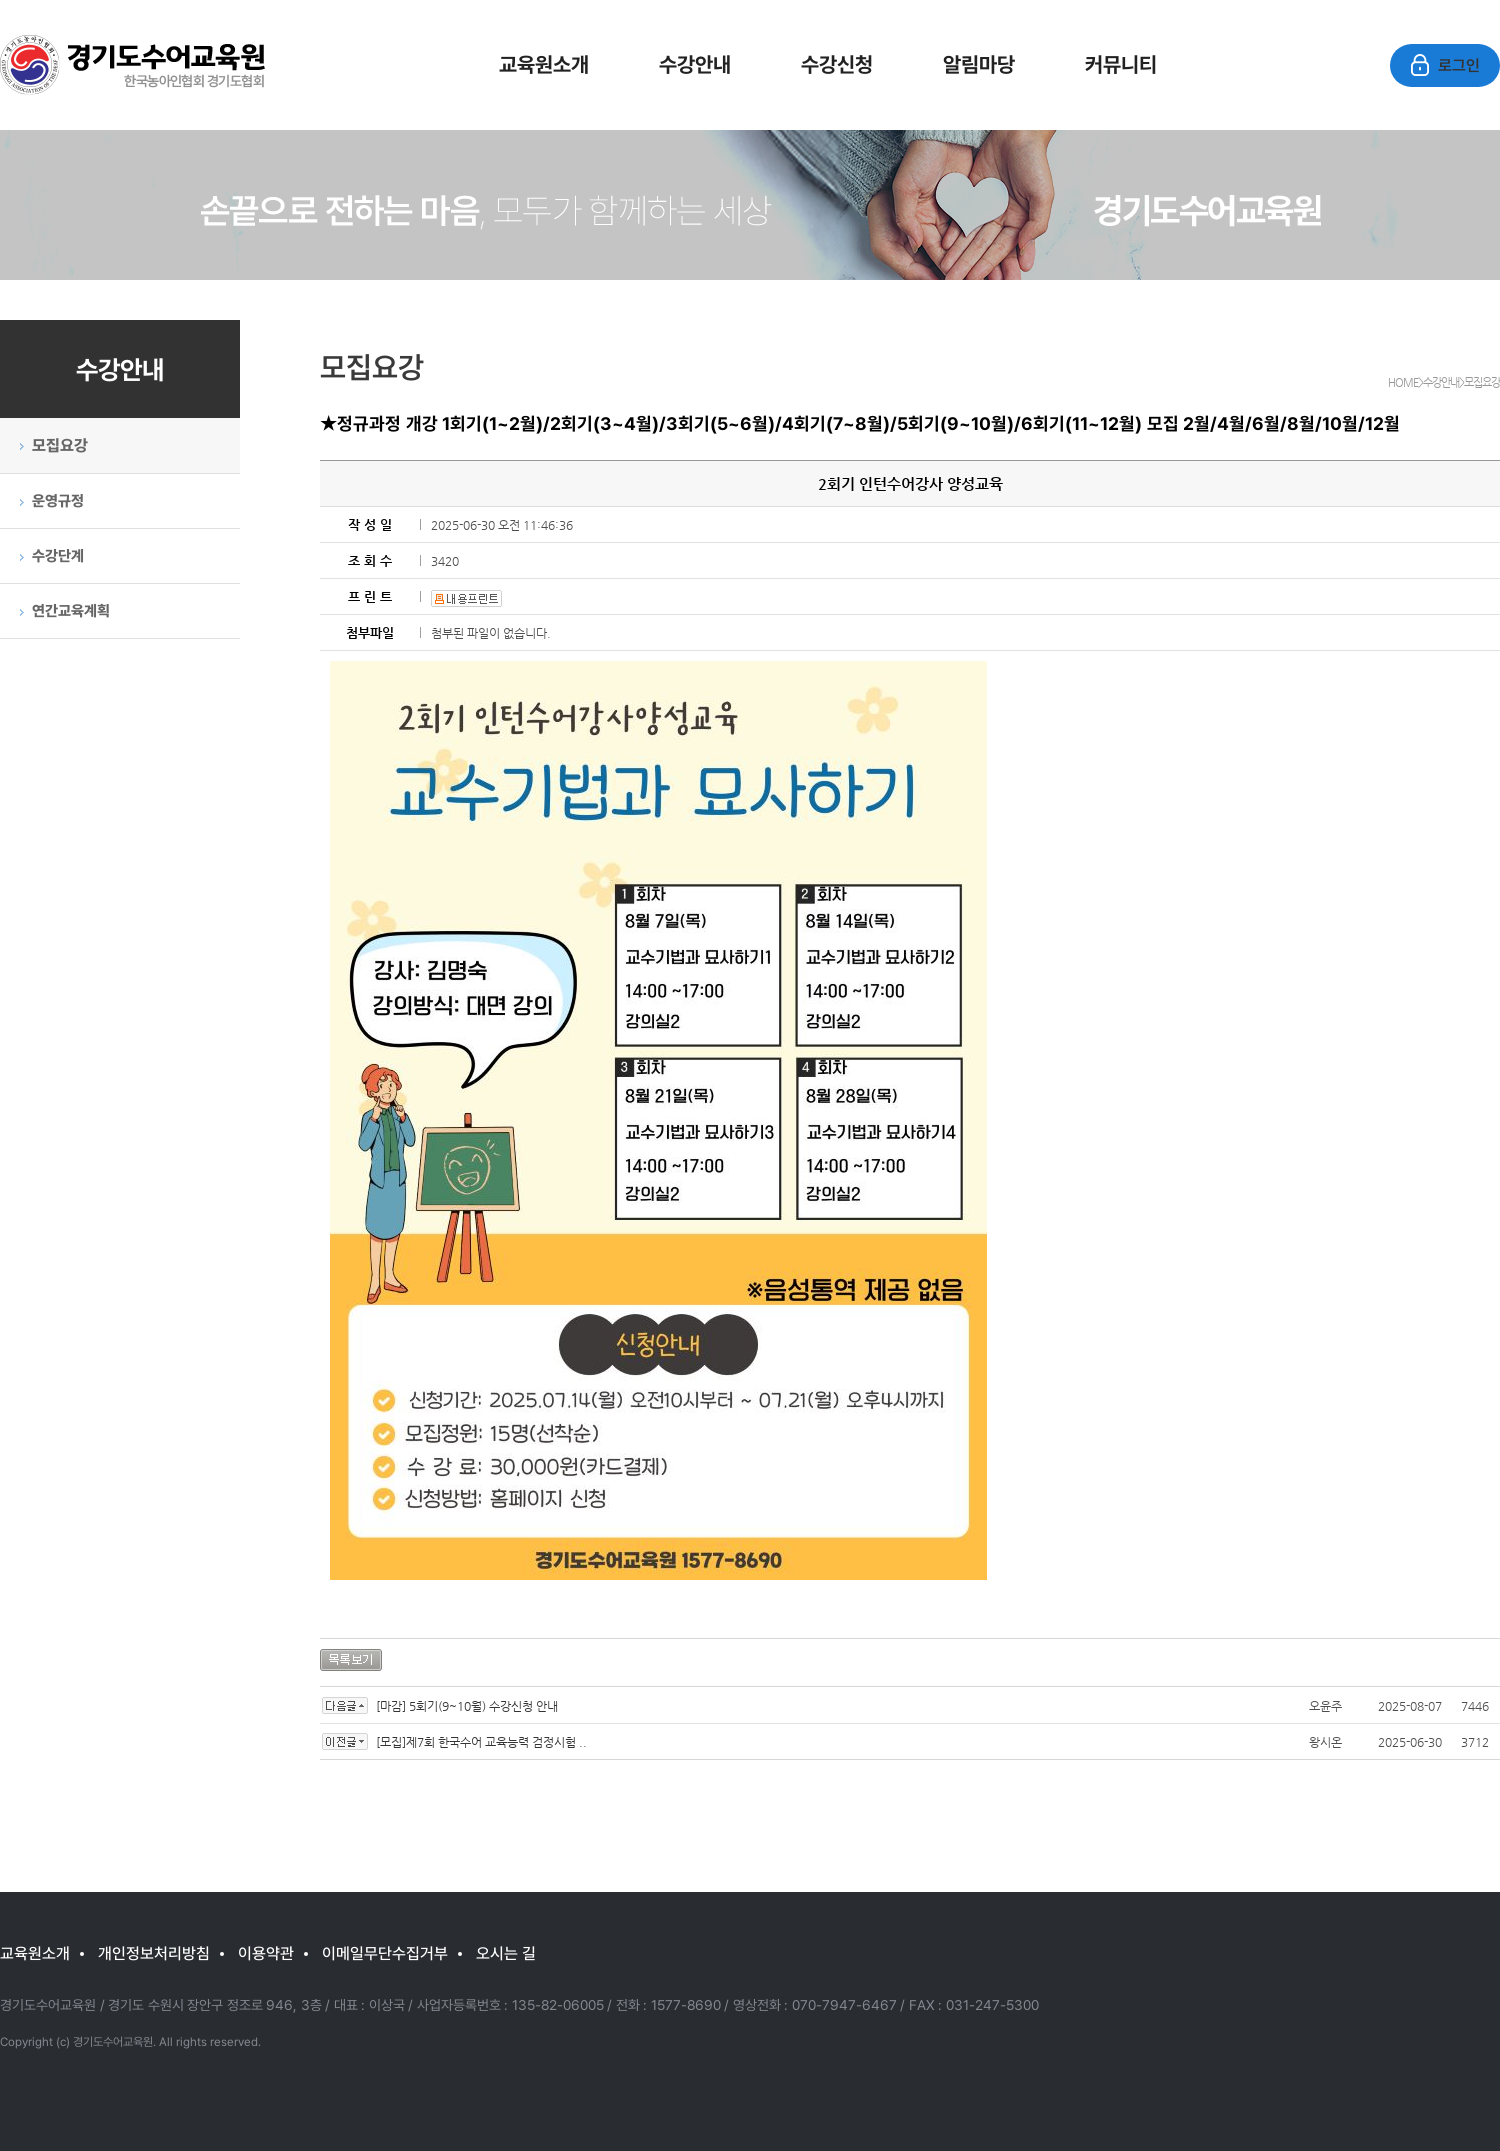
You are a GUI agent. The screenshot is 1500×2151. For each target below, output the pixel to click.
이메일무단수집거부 (385, 1953)
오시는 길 (506, 1953)
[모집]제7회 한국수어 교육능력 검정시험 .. (481, 1742)
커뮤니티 (1121, 64)
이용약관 (266, 1953)
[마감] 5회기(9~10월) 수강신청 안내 (467, 1706)
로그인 (1445, 65)
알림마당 (979, 64)
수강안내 (695, 64)
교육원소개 (544, 64)
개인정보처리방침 (154, 1953)
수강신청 (837, 64)
